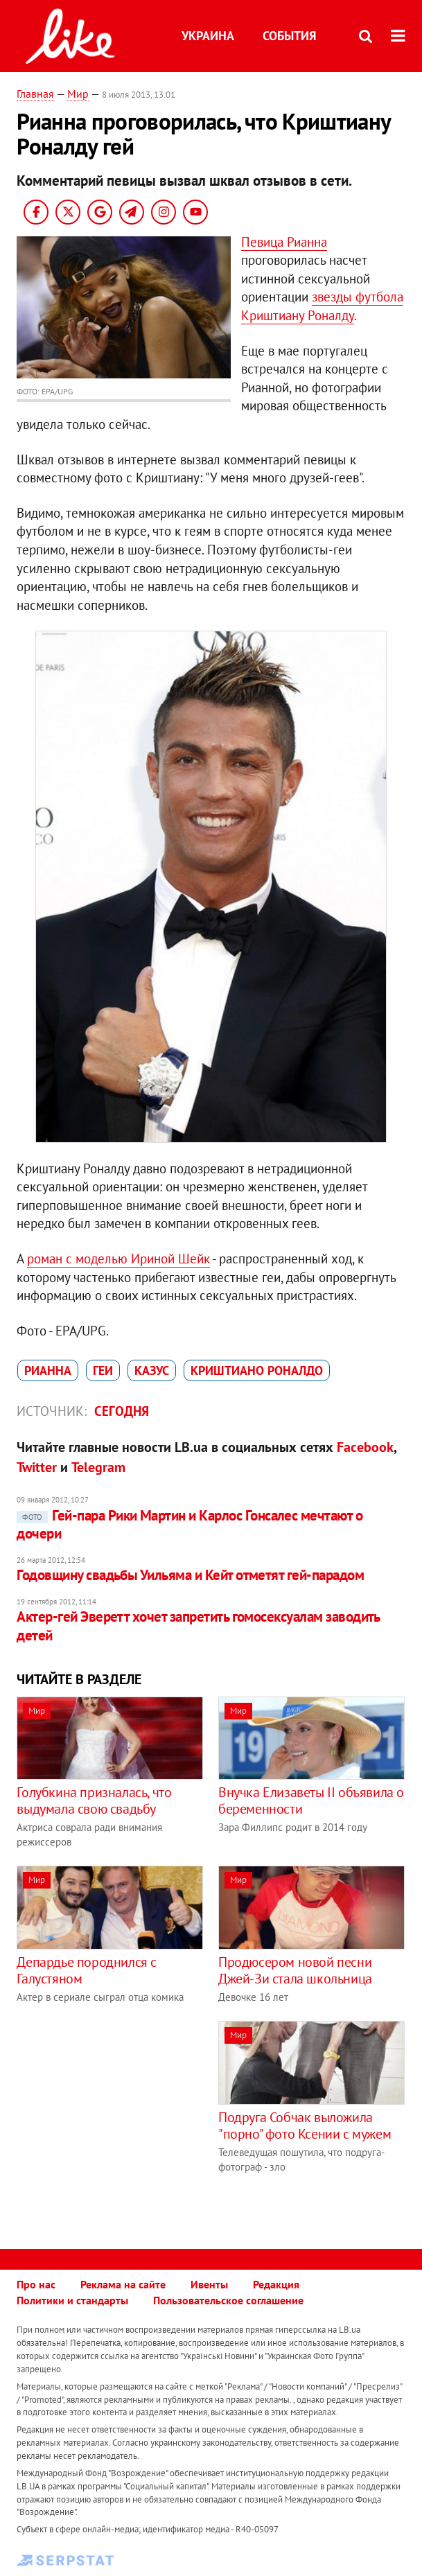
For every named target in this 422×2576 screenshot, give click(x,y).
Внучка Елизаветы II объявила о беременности (311, 1800)
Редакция (276, 2284)
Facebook (365, 1447)
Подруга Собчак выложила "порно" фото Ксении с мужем (304, 2125)
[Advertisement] (133, 2118)
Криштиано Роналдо (257, 1370)
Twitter (37, 1467)
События (289, 36)
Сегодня (121, 1411)
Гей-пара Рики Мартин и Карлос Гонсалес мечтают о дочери (189, 1524)
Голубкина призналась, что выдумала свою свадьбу (94, 1800)
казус (151, 1370)
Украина (208, 36)
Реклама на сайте (123, 2284)
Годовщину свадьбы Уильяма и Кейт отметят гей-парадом (190, 1575)
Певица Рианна (284, 242)
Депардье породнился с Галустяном (87, 1970)
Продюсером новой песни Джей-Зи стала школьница (295, 1970)
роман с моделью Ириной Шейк (118, 1258)
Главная (35, 93)
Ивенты (209, 2284)
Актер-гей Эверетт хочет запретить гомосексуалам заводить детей (198, 1625)
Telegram (98, 1467)
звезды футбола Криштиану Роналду (322, 306)
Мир (78, 93)
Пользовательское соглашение (228, 2300)
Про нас (36, 2284)
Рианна (47, 1370)
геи (103, 1370)
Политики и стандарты (72, 2300)
